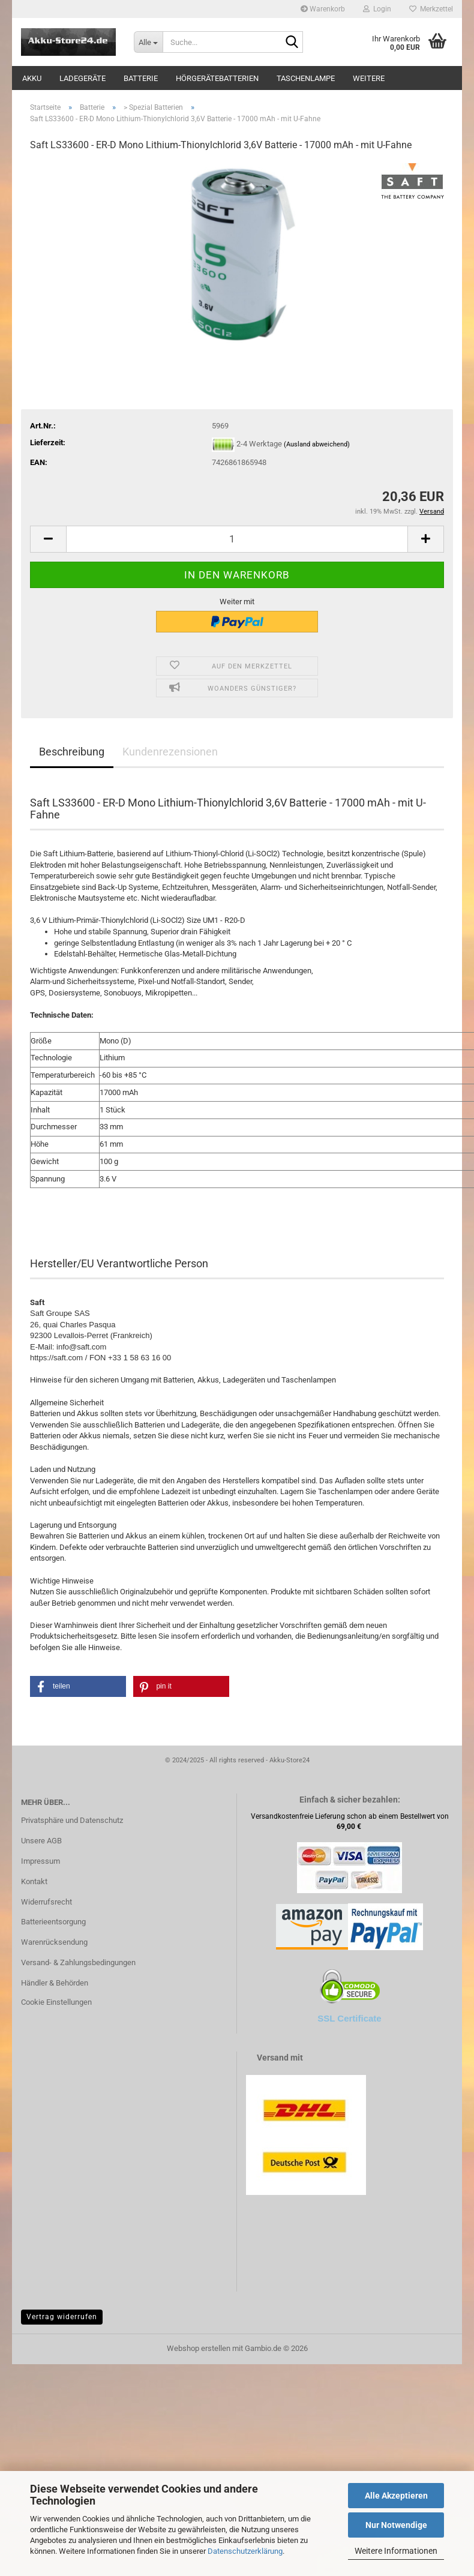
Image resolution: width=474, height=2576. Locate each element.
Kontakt (34, 1881)
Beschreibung (71, 751)
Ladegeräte (82, 78)
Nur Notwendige (396, 2525)
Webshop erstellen (198, 2348)
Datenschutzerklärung (245, 2551)
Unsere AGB (41, 1840)
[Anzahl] (237, 539)
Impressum (40, 1861)
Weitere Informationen (396, 2551)
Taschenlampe (306, 78)
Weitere (369, 78)
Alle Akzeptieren (396, 2495)
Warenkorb (323, 9)
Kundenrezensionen (170, 751)
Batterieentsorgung (53, 1921)
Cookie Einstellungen (56, 2002)
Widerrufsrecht (46, 1901)
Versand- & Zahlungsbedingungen (78, 1962)
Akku (31, 78)
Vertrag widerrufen (61, 2317)
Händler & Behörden (54, 1982)
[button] (48, 539)
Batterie (141, 78)
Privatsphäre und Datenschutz (72, 1820)
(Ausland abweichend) (317, 444)
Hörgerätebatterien (217, 78)
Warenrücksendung (54, 1942)
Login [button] (377, 9)
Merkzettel (431, 9)
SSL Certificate (349, 2018)
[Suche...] (148, 42)
